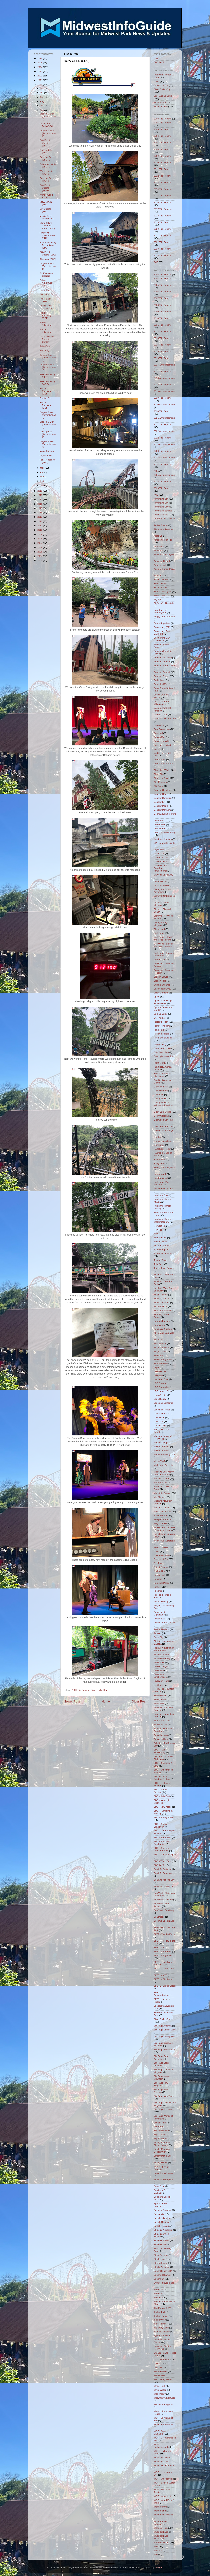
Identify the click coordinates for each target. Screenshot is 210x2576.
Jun (42, 110)
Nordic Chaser (161, 1547)
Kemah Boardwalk (163, 1310)
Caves (157, 749)
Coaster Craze (161, 794)
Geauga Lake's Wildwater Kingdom (163, 1103)
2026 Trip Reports (163, 488)
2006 (40, 547)
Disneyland (159, 929)
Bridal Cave (159, 680)
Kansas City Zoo (162, 1298)
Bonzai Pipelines (162, 623)
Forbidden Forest (162, 1048)
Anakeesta (159, 546)
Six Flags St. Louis (163, 96)
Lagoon (157, 1367)
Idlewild (157, 1233)
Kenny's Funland (162, 1321)
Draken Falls (160, 981)
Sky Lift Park (160, 2122)
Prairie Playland (162, 1629)
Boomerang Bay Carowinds (162, 639)
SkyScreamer (160, 2138)
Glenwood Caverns (163, 1120)
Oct (42, 92)
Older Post (139, 1701)
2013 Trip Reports (163, 182)
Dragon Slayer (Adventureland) (47, 116)
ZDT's (157, 2546)
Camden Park (161, 714)
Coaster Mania (161, 806)
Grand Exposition (162, 1141)
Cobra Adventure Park (45, 283)
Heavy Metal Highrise (164, 1167)
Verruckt (158, 2367)
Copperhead (160, 828)
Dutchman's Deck (162, 985)
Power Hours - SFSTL (165, 1622)
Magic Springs (46, 451)
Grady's (157, 1137)
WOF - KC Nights (162, 2457)
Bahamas (158, 575)
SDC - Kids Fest (162, 1796)
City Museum (160, 782)
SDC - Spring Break (163, 1817)
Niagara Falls (160, 1523)
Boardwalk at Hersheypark (160, 611)
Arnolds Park (160, 565)
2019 (40, 491)
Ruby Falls (44, 346)
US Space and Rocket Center (46, 339)
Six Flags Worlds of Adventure (163, 2117)
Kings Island (160, 1351)
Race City (44, 290)
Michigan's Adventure (164, 1465)
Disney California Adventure (162, 890)
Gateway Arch (161, 1090)
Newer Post (72, 1701)
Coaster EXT (160, 802)
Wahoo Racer (160, 2371)
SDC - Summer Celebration (161, 1842)
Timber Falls (160, 2312)
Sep (42, 97)
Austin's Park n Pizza (164, 569)
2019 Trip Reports (163, 222)
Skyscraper (159, 2134)
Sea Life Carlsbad (163, 1869)
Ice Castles (159, 1226)
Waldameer (159, 2375)
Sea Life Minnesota (163, 1886)
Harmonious (160, 1159)
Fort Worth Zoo (161, 1052)
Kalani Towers (161, 1294)
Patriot (157, 1587)
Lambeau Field (161, 1379)
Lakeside (158, 1375)
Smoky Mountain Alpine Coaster (162, 2143)
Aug (42, 101)
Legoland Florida (162, 1409)
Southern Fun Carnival (160, 2191)
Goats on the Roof (163, 1126)
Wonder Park (160, 2507)
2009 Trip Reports (163, 156)
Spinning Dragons (163, 2210)
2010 (40, 530)
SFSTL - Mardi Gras (164, 1968)
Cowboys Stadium (163, 839)
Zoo (156, 2554)
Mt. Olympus (160, 1497)
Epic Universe (161, 1014)
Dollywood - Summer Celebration (164, 954)
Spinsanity (159, 2214)
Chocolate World (162, 770)
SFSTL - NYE (160, 1975)
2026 (40, 58)
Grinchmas (159, 1145)
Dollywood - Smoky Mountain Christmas (164, 945)
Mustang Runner (162, 1507)
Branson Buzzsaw (163, 657)
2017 (40, 499)
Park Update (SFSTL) (45, 151)
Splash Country (161, 2222)
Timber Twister (161, 2316)
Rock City (44, 350)
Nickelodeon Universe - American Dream (164, 1528)
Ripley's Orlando (162, 1654)
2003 (40, 560)
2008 (40, 538)
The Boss (158, 2289)
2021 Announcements (164, 418)
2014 (40, 512)
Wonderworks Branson (46, 196)
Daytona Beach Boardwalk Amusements (161, 868)
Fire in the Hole (161, 1034)
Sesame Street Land (164, 1921)
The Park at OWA (45, 300)
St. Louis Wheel (162, 2240)
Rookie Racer (160, 1695)
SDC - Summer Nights (165, 1854)
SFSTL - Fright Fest (163, 1955)
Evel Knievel (160, 1018)
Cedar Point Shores (163, 763)
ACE (156, 262)
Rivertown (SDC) (47, 259)
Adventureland (161, 514)
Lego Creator (160, 1395)
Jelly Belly (159, 1264)
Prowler (157, 1633)
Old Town (158, 1563)
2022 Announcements (164, 431)
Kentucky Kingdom (163, 1329)
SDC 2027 (159, 62)
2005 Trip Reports (163, 129)
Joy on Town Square (164, 1268)
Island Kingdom (161, 1249)
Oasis (157, 58)
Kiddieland (159, 1339)
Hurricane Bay (161, 1195)
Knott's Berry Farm (163, 1359)
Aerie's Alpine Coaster (165, 518)
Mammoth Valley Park (164, 1454)
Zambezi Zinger (161, 2542)
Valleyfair (158, 2363)
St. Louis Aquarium (163, 2230)
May (42, 468)
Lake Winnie (160, 1371)
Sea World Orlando (163, 1899)
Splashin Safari (161, 2226)
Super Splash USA (163, 2271)
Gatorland (159, 1094)
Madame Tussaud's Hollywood (163, 1437)
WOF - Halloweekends (161, 2445)
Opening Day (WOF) (46, 179)
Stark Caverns (161, 2255)
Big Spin (158, 599)
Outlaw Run (160, 1571)
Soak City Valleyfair (163, 2173)
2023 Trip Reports (163, 249)
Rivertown (159, 1670)
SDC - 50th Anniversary (160, 1751)
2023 (40, 71)
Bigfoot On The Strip (164, 603)
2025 (40, 62)
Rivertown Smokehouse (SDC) (47, 235)
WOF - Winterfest (162, 2496)
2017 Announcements (164, 365)
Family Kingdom (162, 1026)
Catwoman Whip (162, 741)
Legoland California (163, 1403)
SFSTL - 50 (159, 1947)
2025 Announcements (164, 475)
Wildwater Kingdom (163, 2404)
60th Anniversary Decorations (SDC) (47, 245)
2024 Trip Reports (163, 464)
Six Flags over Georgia (46, 274)
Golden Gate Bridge (163, 1130)
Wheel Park (159, 2386)
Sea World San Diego (164, 1910)
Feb (42, 481)
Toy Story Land (161, 2327)
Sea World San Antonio (161, 1905)
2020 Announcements (164, 404)
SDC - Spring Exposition (160, 1825)
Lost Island (159, 1417)
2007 (40, 543)
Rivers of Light (161, 1666)
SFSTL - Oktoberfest (164, 1979)
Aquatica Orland (162, 561)
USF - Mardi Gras (162, 2359)
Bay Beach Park (162, 579)
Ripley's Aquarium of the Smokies (164, 1649)
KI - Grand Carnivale (164, 1333)
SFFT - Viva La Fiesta (164, 1934)
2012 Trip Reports (163, 176)
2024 (40, 67)
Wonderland (160, 2510)
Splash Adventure (45, 323)
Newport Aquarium (163, 1519)
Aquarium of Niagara (164, 554)
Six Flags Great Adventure (161, 2057)
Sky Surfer (159, 2126)
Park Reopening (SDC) (47, 461)
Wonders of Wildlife (163, 2514)
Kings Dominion (162, 1347)
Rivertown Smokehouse (160, 1675)
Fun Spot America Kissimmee (163, 1074)
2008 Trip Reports (163, 149)
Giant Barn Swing (162, 1112)
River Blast (159, 1662)
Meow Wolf (159, 1461)
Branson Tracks (161, 676)
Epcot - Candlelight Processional (163, 1002)
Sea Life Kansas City (164, 1880)
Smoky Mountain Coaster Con (162, 2150)
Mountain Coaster (163, 1493)
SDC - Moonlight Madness (162, 1801)
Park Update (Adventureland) (47, 434)
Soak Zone (159, 2186)
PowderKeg (159, 1618)
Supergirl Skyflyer (162, 2275)
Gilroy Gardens (161, 1116)
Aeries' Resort (161, 525)
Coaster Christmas (163, 790)
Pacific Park (160, 1575)
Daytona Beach (161, 861)
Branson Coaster (162, 661)
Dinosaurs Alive (161, 885)
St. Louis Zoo (160, 2244)
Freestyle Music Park (164, 1056)
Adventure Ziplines (163, 510)
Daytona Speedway (163, 875)
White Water (160, 102)
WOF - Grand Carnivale (160, 2432)
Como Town (160, 824)
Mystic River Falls (162, 1511)
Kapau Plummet (162, 1302)
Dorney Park (160, 959)
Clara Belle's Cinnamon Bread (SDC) (47, 226)
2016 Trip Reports (163, 202)
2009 (40, 534)
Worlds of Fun (161, 106)
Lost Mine (159, 1421)
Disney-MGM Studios (164, 896)
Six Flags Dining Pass (164, 2036)
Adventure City (161, 503)
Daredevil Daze (161, 857)
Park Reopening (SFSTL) (47, 375)
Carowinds (159, 725)
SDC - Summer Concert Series (161, 1849)
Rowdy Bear (160, 1699)
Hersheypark (160, 1174)
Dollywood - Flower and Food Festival (163, 938)
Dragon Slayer (161, 977)
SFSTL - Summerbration (161, 1993)
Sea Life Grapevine (163, 1873)
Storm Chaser (161, 2263)
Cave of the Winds (163, 745)
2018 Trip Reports (163, 215)
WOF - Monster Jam (164, 2465)
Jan (42, 485)
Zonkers (158, 2550)
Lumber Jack (160, 1425)
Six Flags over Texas (164, 2096)
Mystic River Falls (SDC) (46, 124)
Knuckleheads (161, 1363)
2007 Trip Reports (163, 142)
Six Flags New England (161, 2084)
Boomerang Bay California (162, 632)
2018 (40, 495)
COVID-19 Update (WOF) (44, 188)
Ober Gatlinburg (162, 1555)
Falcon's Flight (161, 1022)
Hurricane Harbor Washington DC (162, 1220)
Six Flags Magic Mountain (162, 2077)
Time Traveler (160, 2324)
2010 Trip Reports (163, 162)
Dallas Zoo (159, 853)
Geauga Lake (160, 1098)
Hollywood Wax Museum (161, 1183)
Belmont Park (160, 587)
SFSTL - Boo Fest (163, 1951)
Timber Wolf (160, 2320)
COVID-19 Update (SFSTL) (44, 143)
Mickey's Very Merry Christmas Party (164, 1473)
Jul (42, 105)
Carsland (158, 733)
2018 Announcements (164, 378)
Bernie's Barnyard (163, 591)
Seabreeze (159, 1917)
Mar (42, 476)
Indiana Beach (161, 1241)
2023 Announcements (164, 444)
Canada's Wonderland (165, 718)
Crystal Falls (45, 455)
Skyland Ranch (161, 2130)
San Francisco (161, 1724)
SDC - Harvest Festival (161, 1791)
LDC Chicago (160, 1383)
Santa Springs (161, 1735)
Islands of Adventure (164, 1253)
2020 (40, 84)
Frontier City (45, 398)
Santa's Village (161, 1739)
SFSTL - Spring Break (165, 1986)
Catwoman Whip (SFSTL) (47, 165)
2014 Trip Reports (163, 189)
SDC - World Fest (162, 1861)
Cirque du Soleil (162, 778)
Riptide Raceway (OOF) (45, 315)
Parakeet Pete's (162, 1583)
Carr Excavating (162, 729)
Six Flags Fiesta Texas (165, 2049)
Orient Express (161, 1567)
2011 (40, 525)
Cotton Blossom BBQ (164, 832)
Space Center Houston (161, 2204)
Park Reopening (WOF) (47, 382)
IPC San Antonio (162, 1245)
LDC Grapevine (161, 1387)
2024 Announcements (164, 457)
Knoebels (158, 1355)
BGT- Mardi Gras (162, 595)
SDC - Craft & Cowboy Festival (162, 1777)
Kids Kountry (160, 1343)
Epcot (157, 996)
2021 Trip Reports (163, 235)
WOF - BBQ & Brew (163, 2424)
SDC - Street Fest (163, 1837)
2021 (40, 80)
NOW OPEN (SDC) (45, 203)
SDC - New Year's (163, 1807)
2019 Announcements (164, 391)
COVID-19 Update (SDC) (47, 253)
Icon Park (158, 1230)
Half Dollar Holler (162, 1149)
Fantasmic (159, 1030)
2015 (40, 508)
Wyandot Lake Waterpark (161, 2537)
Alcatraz (158, 536)
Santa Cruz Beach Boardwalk (163, 1729)
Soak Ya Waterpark (163, 2179)
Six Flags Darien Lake (165, 2029)
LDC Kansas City (162, 1391)
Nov (42, 88)
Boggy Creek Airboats (164, 616)
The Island (159, 2293)
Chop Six (158, 774)
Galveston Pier (161, 1086)
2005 (40, 552)
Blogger (158, 2567)
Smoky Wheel (161, 2162)
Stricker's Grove (162, 2267)
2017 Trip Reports (163, 209)
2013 (40, 517)
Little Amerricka (161, 1413)
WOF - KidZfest (161, 2461)
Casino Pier (159, 737)
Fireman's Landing (163, 1037)
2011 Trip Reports (163, 169)
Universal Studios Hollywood (162, 2347)
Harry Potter (160, 1163)
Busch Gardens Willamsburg (161, 702)
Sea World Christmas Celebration (164, 1894)
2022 (40, 75)
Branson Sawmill (162, 672)
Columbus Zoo (161, 820)
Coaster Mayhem (162, 810)
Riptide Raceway (162, 1658)
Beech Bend (160, 583)
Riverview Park (161, 1681)
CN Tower (159, 786)
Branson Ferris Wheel (164, 665)
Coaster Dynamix (162, 798)
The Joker (159, 2297)
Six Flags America (163, 2025)
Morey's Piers (160, 1482)
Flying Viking (160, 1044)
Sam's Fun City (47, 294)
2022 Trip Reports (163, 242)
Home (106, 1701)
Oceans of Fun (161, 85)
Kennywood (160, 1325)
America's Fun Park (163, 540)
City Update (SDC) (45, 210)
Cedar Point (160, 759)
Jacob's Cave (160, 1260)
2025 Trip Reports (163, 255)
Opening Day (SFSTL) (46, 158)
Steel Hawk (159, 2259)
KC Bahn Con (161, 1306)
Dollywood (159, 933)
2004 (40, 556)
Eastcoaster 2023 (162, 989)
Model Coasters (162, 1478)
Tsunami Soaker (162, 2331)
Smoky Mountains (163, 2156)
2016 (40, 504)
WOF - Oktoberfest (163, 2479)
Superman (159, 2279)
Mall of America (161, 1450)
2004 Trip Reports (163, 122)
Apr (42, 472)
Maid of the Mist (162, 1446)
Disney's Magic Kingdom (161, 923)
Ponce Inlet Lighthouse (159, 1613)
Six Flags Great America (161, 2064)
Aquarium (158, 550)
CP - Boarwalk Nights (164, 843)
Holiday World (161, 1178)
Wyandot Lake (161, 2532)
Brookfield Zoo (161, 684)
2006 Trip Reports (163, 136)
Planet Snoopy (161, 1601)
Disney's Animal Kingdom (162, 903)
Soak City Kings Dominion (162, 2167)
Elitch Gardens (161, 992)
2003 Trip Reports (163, 118)
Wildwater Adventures (164, 2398)
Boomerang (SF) (162, 627)
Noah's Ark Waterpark (164, 1541)
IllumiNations (160, 1237)
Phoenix (158, 1591)
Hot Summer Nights (163, 1188)
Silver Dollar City (99, 1690)
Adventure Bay (161, 499)
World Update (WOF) (46, 172)
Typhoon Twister (162, 2335)
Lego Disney (160, 1399)
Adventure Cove (162, 507)
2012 (40, 521)
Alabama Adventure (45, 330)
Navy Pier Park (161, 1515)
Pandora (158, 1579)
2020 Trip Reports (80, 1690)
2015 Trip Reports (163, 195)
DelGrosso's (160, 881)
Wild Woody (160, 2394)
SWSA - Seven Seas (164, 2283)
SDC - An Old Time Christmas (163, 1757)
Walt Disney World (163, 2379)
